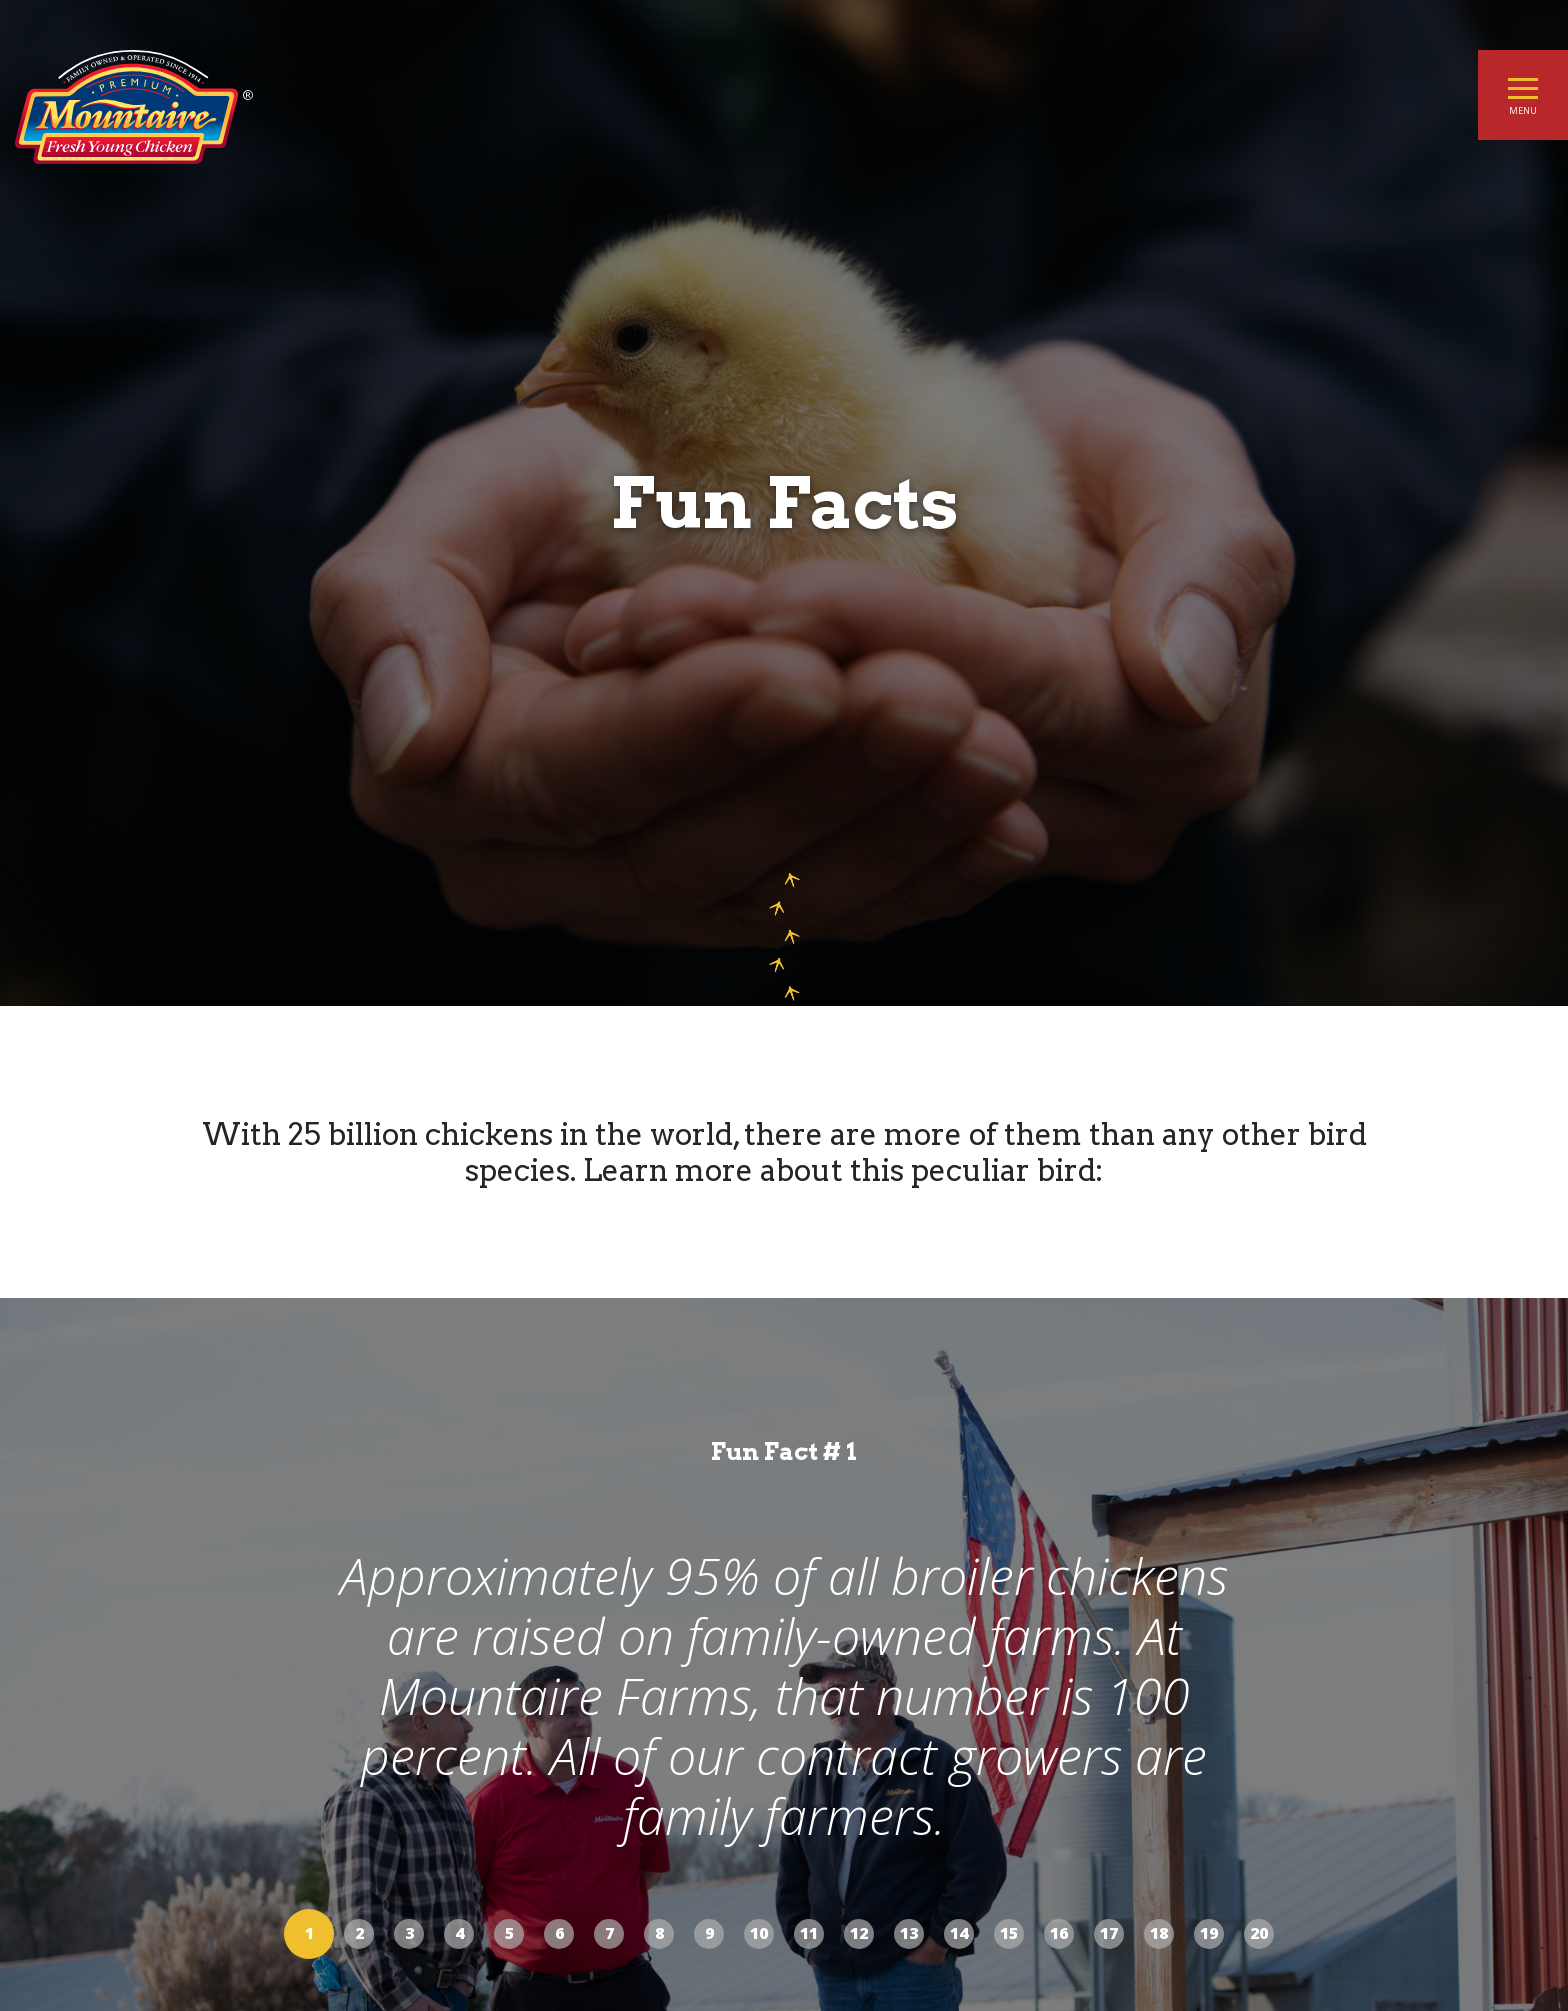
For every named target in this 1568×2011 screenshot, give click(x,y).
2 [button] (359, 1933)
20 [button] (1259, 1933)
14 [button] (959, 1933)
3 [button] (409, 1933)
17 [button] (1109, 1933)
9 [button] (709, 1933)
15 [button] (1009, 1933)
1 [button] (309, 1933)
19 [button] (1209, 1933)
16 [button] (1059, 1933)
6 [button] (559, 1933)
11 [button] (809, 1933)
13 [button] (909, 1933)
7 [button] (609, 1933)
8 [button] (659, 1933)
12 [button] (859, 1933)
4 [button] (459, 1933)
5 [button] (509, 1933)
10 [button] (759, 1933)
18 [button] (1159, 1933)
